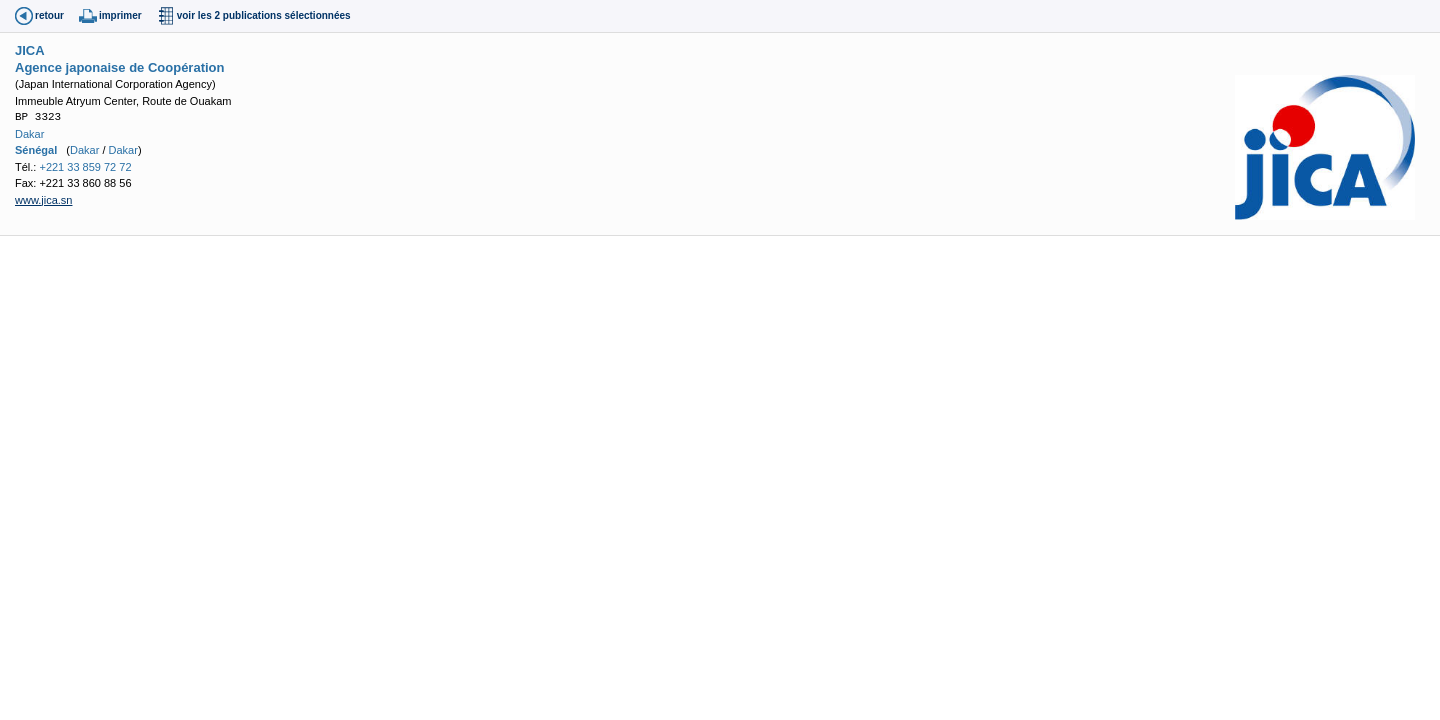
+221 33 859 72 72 (85, 167)
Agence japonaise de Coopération (120, 67)
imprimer (120, 15)
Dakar (29, 134)
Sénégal (36, 150)
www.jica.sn (43, 200)
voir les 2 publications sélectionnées (264, 15)
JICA (30, 50)
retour (49, 15)
